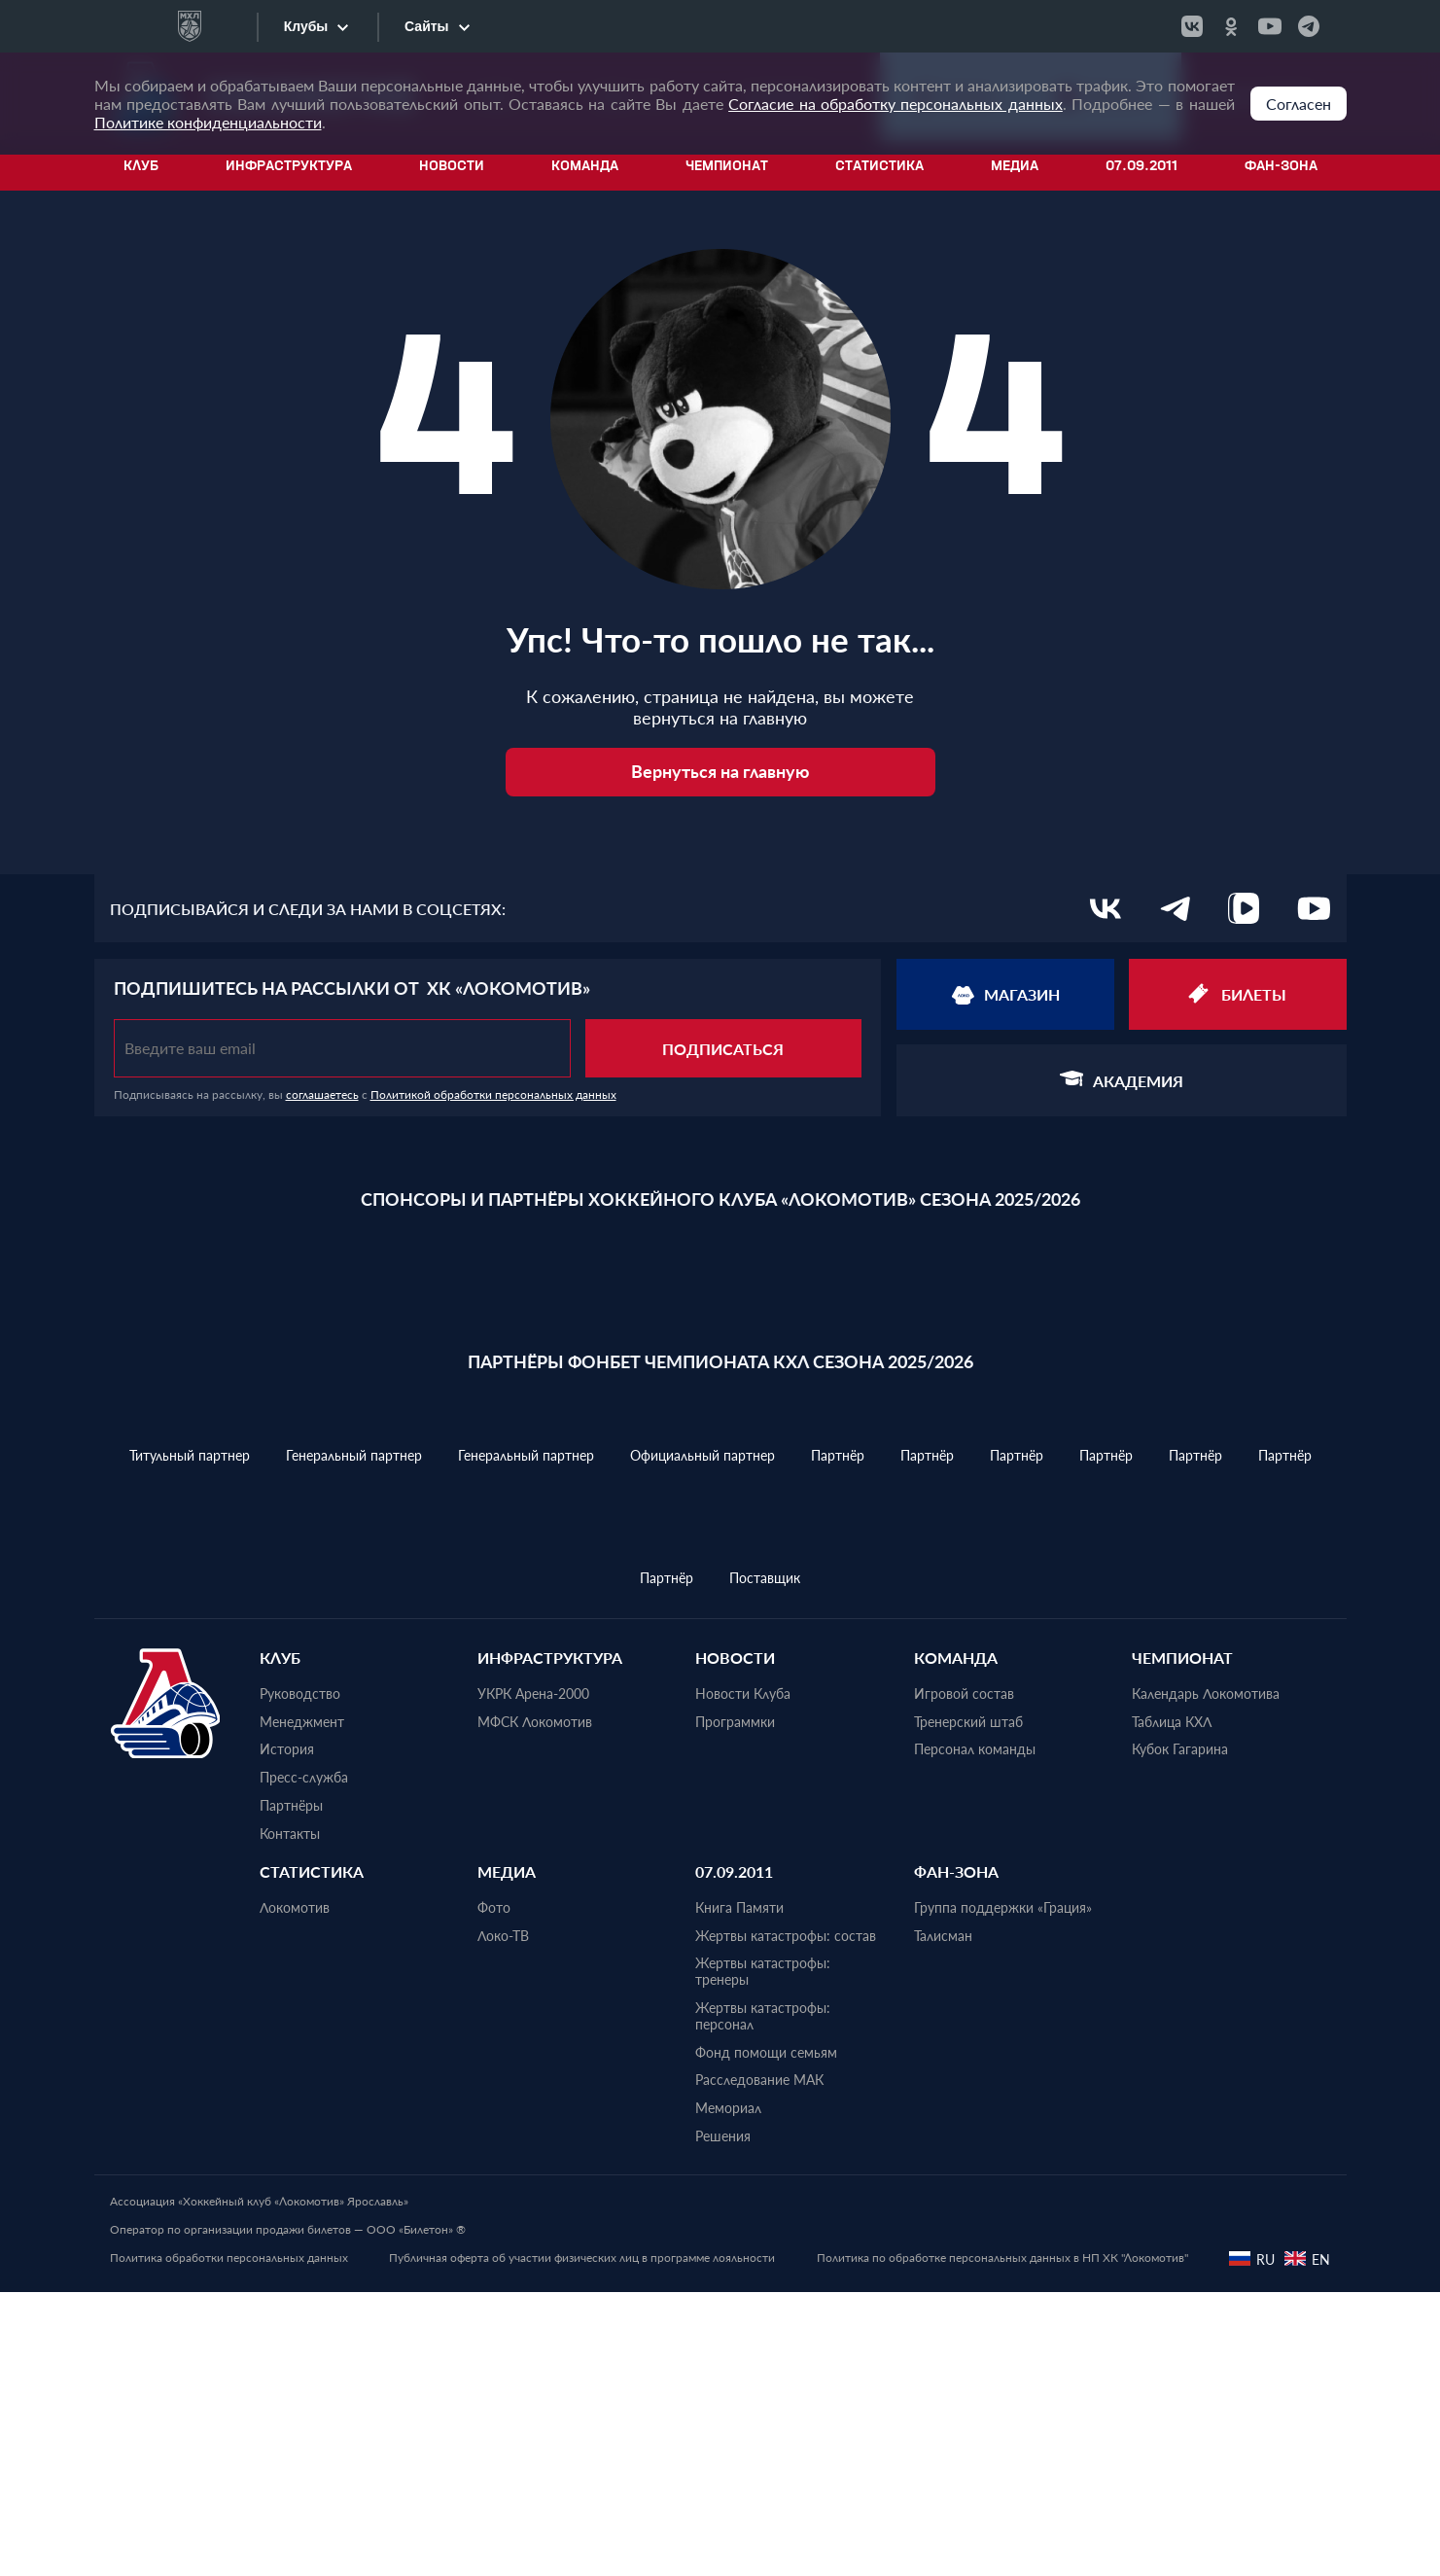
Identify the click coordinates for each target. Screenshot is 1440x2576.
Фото (493, 2192)
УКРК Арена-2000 (533, 1978)
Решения (723, 2420)
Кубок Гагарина (1180, 2033)
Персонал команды (975, 2033)
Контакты (290, 2118)
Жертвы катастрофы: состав (785, 2219)
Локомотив (295, 2192)
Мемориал (728, 2392)
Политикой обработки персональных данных (493, 1094)
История (287, 2033)
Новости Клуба (742, 1978)
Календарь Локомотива (1206, 1978)
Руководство (300, 1978)
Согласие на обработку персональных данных (895, 103)
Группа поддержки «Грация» (1003, 2192)
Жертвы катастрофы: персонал (762, 2300)
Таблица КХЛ (1172, 2005)
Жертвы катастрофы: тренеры (762, 2256)
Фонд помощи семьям (766, 2336)
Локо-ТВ (503, 2219)
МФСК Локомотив (534, 2005)
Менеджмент (302, 2005)
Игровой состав (964, 1978)
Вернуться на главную (720, 771)
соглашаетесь (322, 1094)
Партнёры (291, 2090)
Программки (735, 2005)
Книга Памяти (739, 2192)
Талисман (943, 2219)
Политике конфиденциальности (208, 122)
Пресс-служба (304, 2061)
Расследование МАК (759, 2364)
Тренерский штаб (968, 2005)
